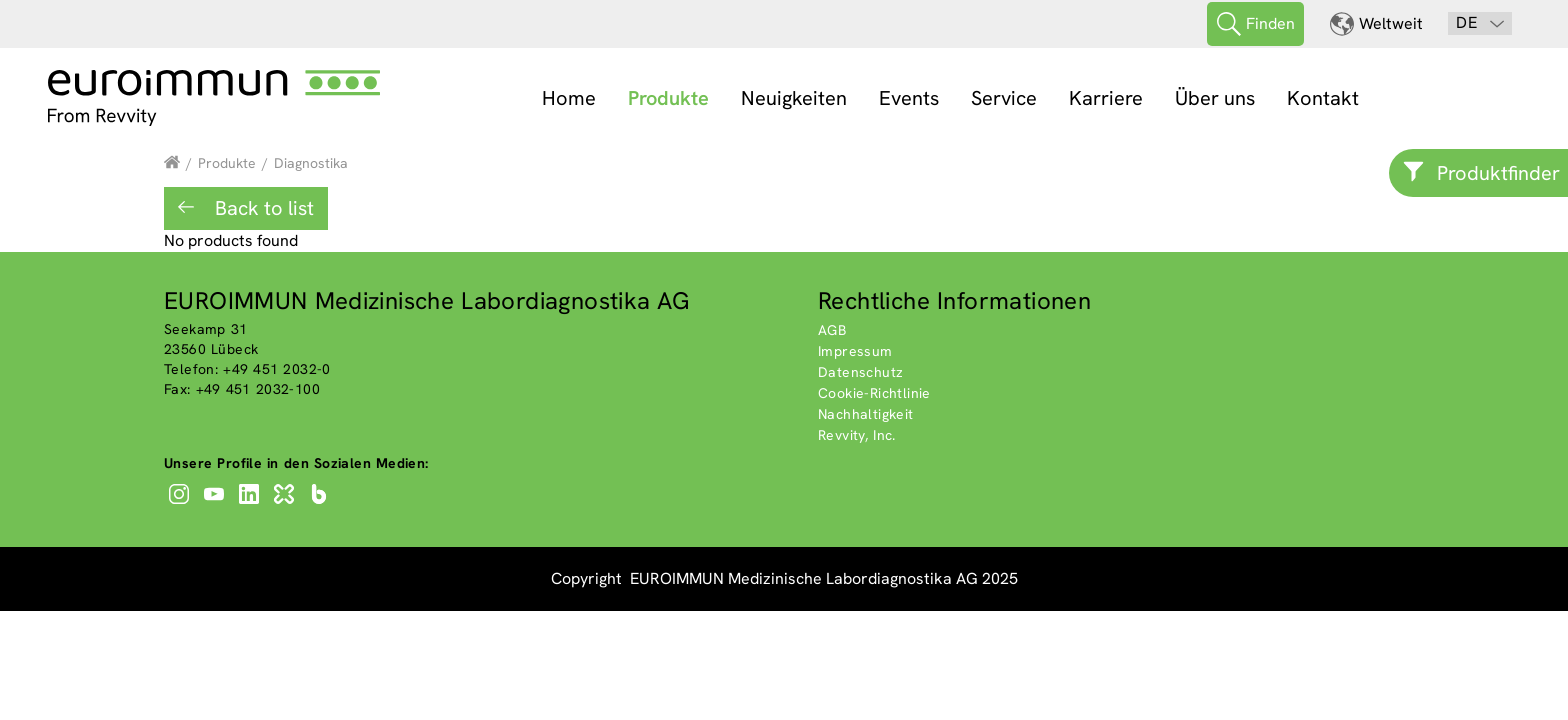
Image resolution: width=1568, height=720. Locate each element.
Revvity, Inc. (857, 435)
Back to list (262, 208)
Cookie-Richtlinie (874, 393)
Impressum (855, 351)
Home (569, 98)
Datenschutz (860, 372)
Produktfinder (1498, 173)
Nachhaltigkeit (866, 414)
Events (909, 98)
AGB (832, 330)
